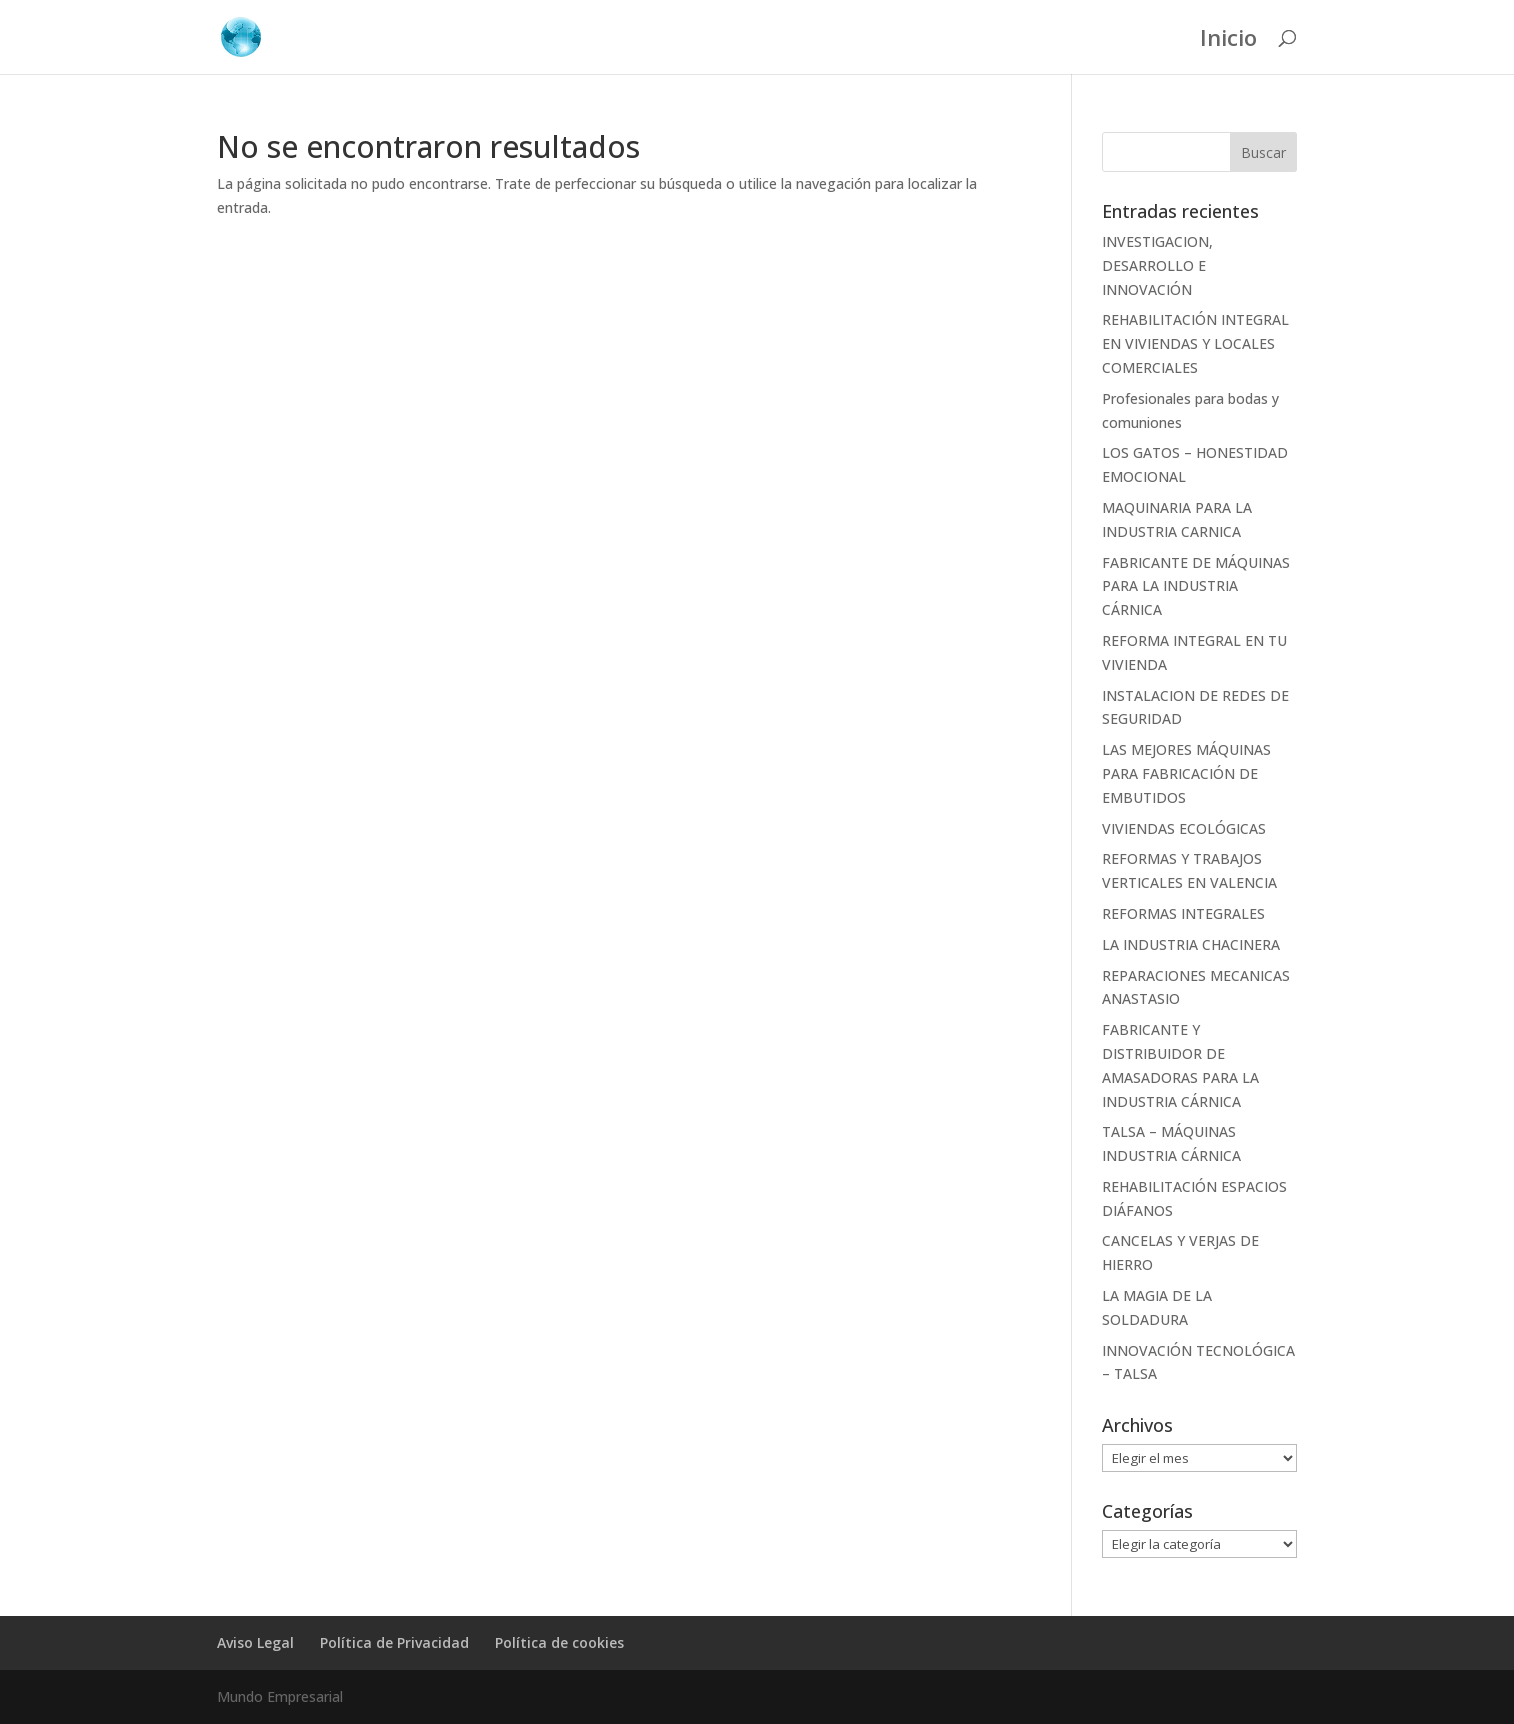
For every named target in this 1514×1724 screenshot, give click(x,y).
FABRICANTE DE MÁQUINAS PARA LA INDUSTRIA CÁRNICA (1196, 586)
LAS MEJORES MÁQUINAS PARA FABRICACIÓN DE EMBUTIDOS (1186, 773)
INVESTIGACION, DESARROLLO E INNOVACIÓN (1157, 265)
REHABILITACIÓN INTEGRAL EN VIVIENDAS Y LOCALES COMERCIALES (1195, 343)
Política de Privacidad (394, 1642)
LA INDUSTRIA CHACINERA (1191, 944)
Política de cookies (559, 1642)
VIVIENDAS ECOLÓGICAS (1184, 828)
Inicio (1228, 41)
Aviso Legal (255, 1642)
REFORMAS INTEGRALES (1183, 913)
